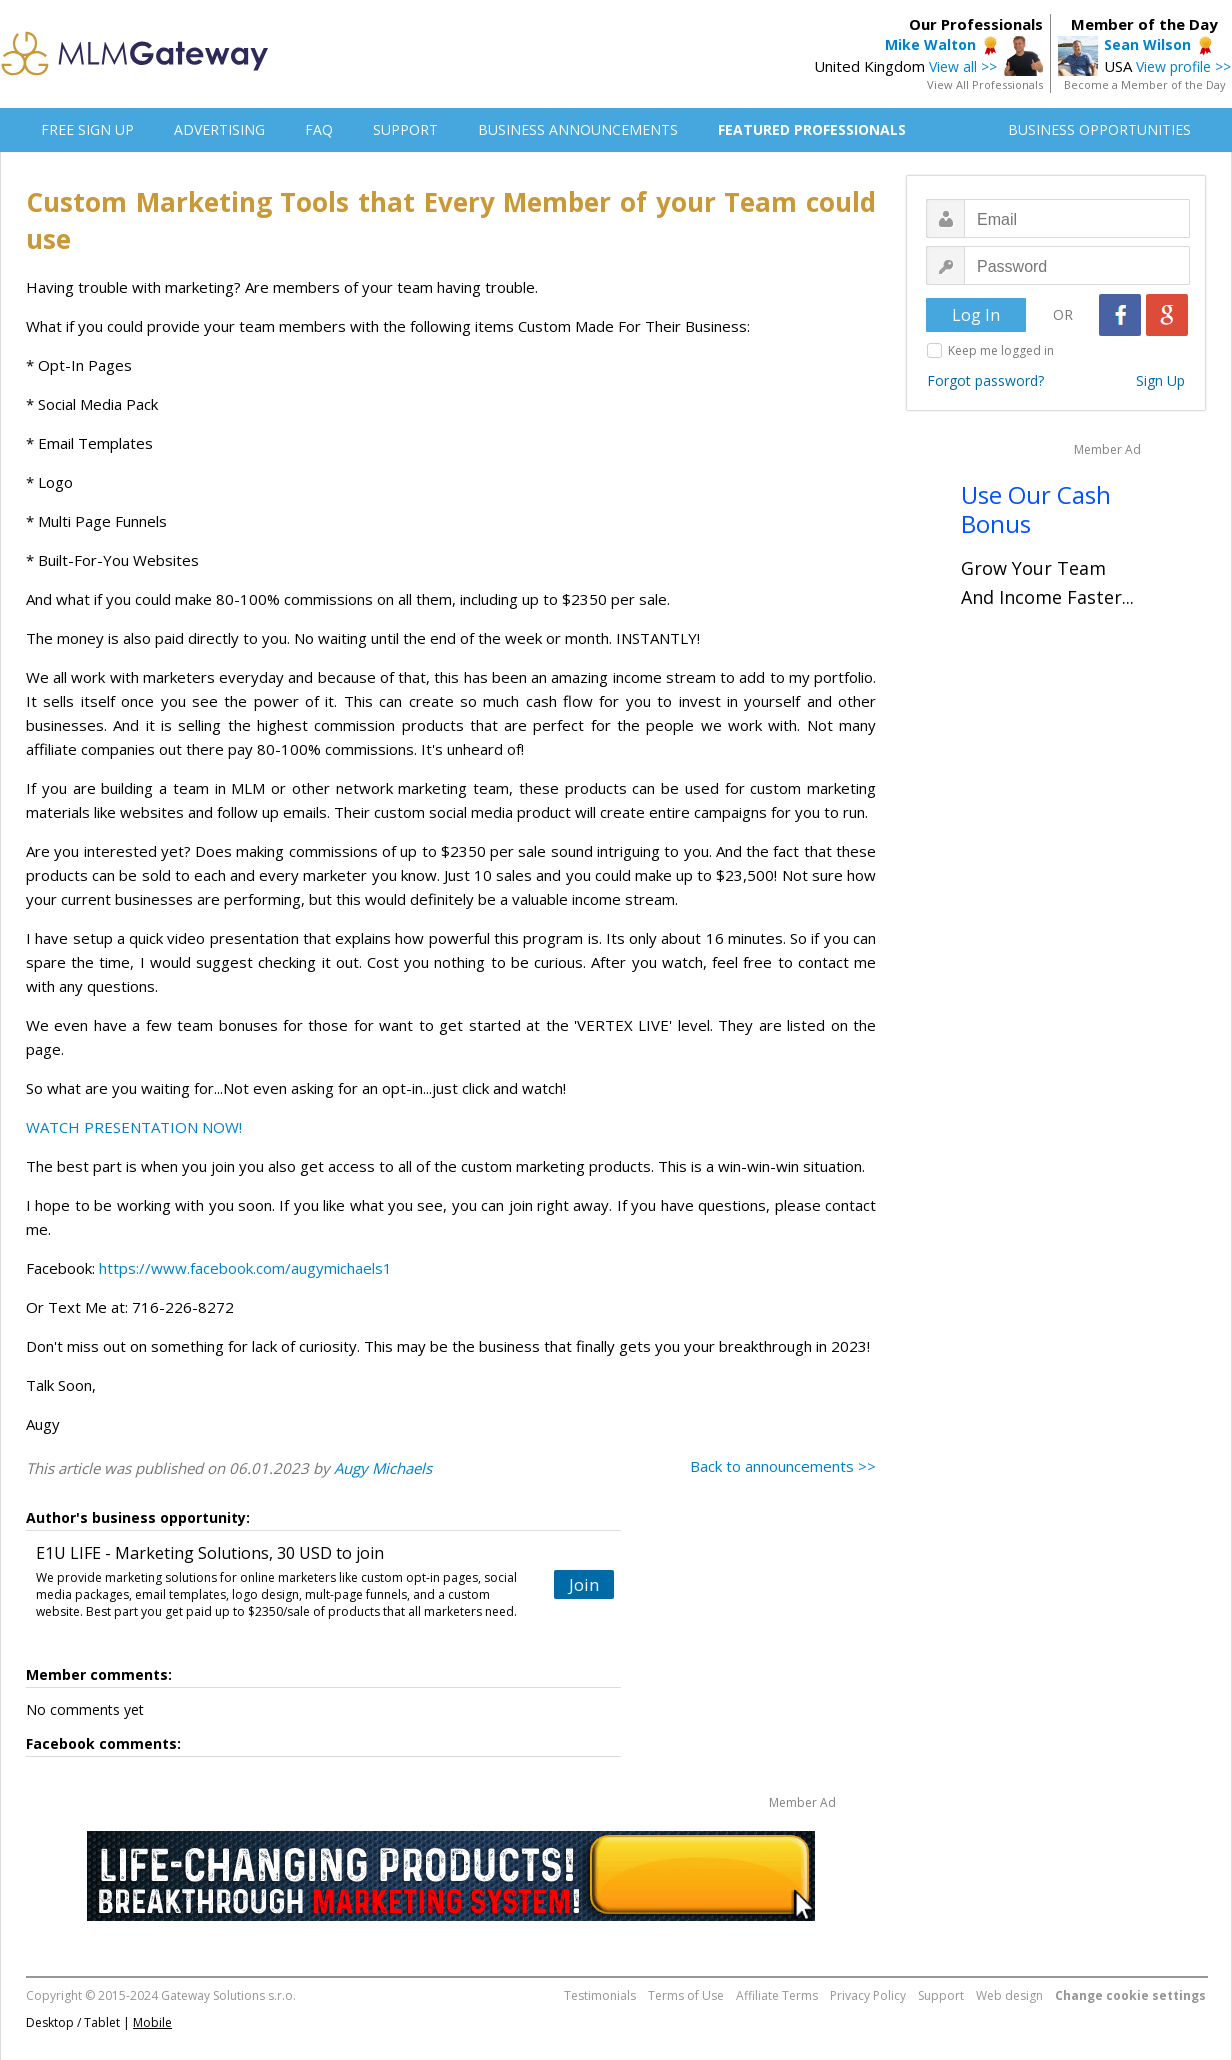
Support (941, 1995)
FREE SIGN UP (87, 129)
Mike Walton (930, 44)
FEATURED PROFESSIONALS (812, 129)
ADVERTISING (219, 129)
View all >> (963, 66)
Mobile (152, 2022)
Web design (1009, 1995)
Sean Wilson (1147, 44)
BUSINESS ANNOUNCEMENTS (578, 129)
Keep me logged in (1001, 350)
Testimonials (600, 1995)
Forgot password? (985, 380)
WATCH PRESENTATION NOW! (134, 1127)
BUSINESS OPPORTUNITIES (1099, 129)
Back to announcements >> (783, 1466)
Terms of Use (686, 1995)
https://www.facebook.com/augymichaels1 (245, 1268)
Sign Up (1160, 380)
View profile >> (1183, 66)
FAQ (319, 129)
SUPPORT (405, 129)
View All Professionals (985, 84)
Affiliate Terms (777, 1995)
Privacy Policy (868, 1995)
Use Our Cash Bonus (1036, 509)
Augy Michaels (383, 1468)
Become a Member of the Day (1145, 84)
